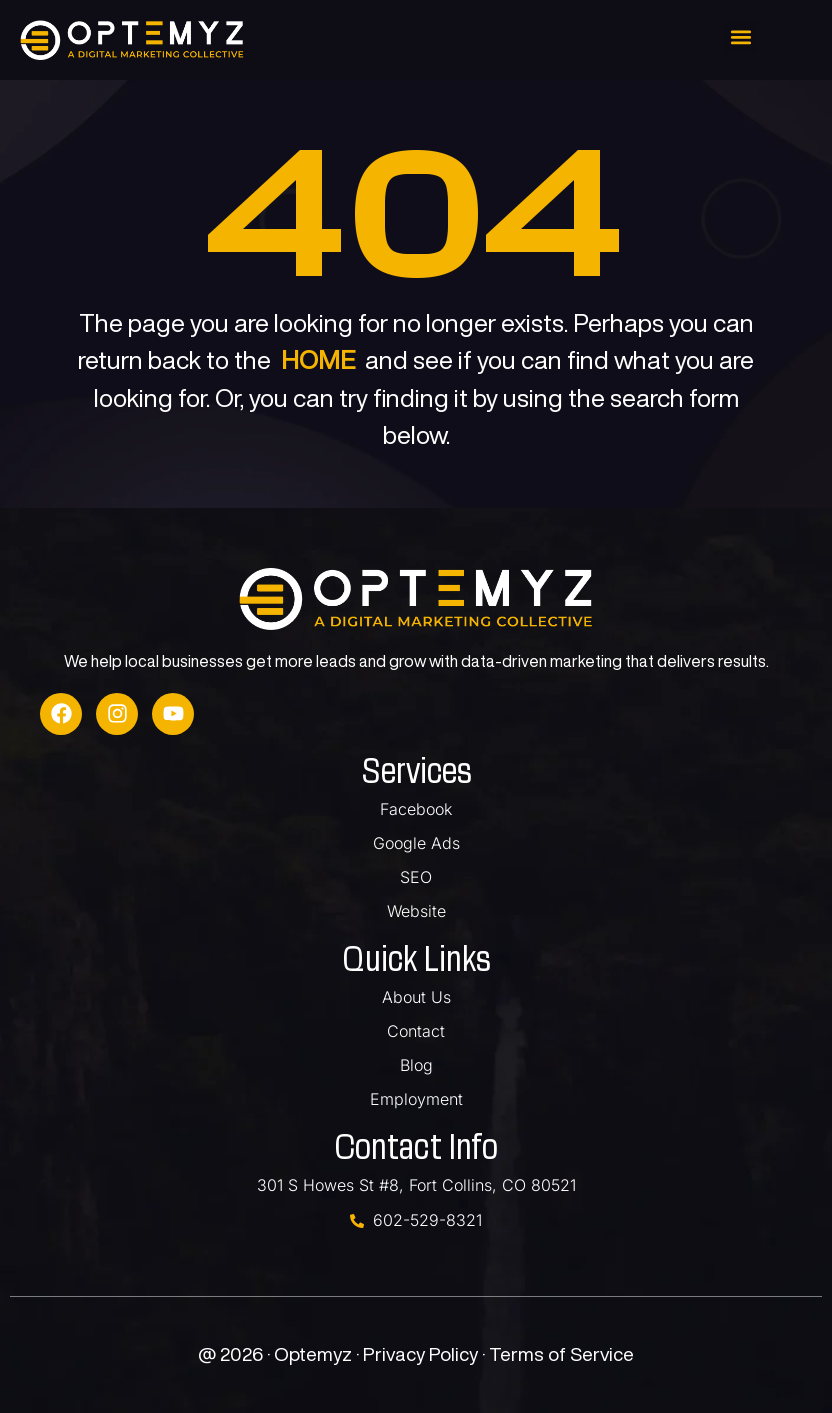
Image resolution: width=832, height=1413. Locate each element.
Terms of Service (561, 1353)
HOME (318, 359)
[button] (740, 36)
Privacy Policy (422, 1353)
